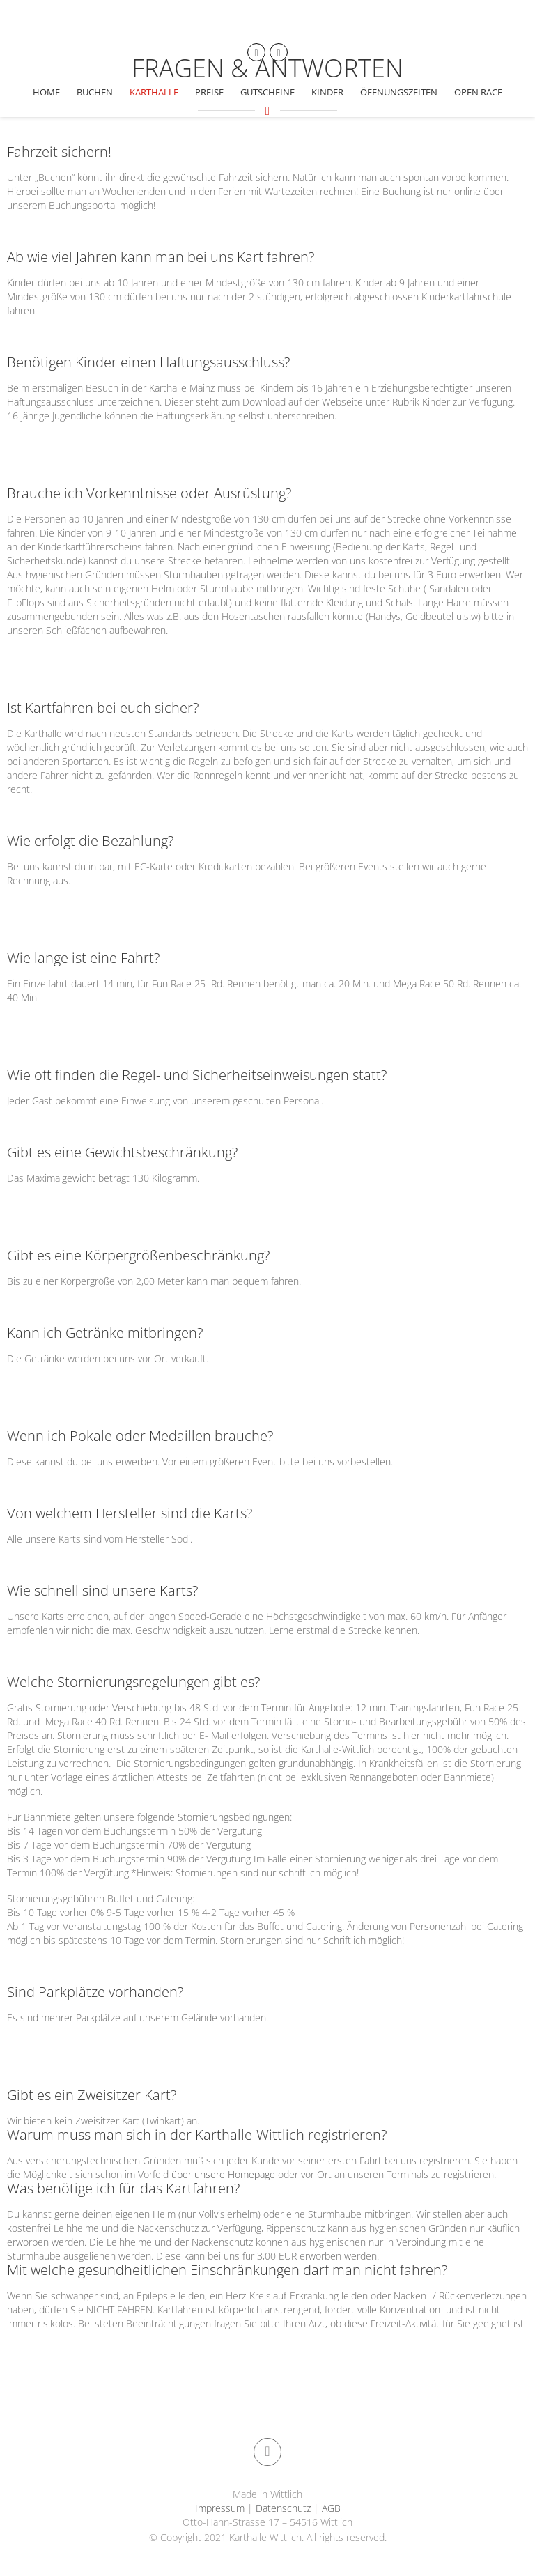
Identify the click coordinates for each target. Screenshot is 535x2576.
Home (46, 92)
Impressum (221, 2508)
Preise (209, 92)
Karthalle (154, 92)
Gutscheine (267, 92)
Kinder (327, 92)
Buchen (95, 92)
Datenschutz (283, 2508)
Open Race (478, 92)
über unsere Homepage (223, 2174)
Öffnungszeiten (398, 92)
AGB (330, 2508)
